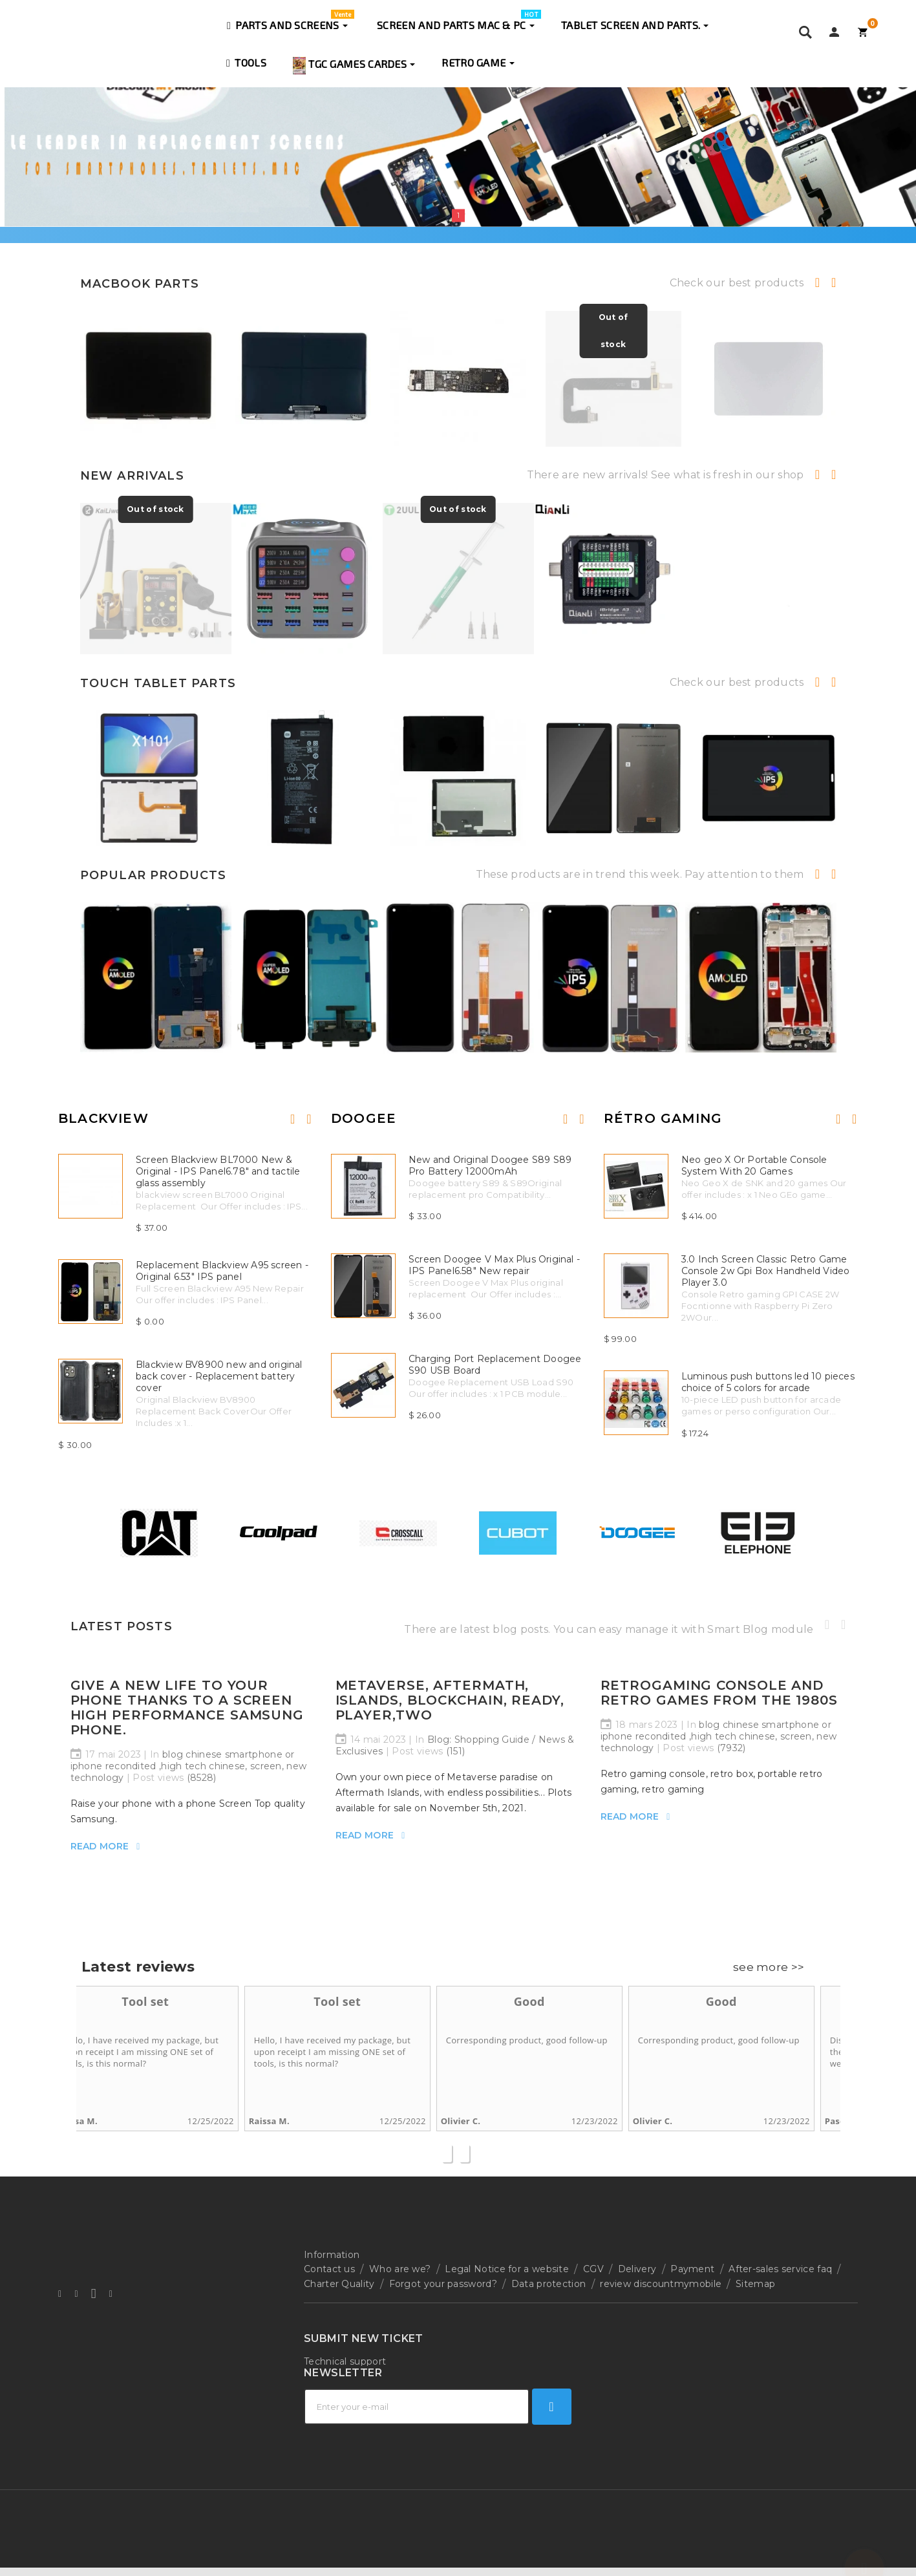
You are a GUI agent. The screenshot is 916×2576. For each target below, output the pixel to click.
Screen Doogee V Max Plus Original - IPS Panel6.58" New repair (494, 1265)
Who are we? (400, 2269)
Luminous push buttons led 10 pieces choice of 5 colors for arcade (768, 1382)
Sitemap (755, 2284)
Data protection (548, 2284)
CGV (593, 2269)
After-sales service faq (780, 2269)
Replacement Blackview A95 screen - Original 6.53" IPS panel (222, 1271)
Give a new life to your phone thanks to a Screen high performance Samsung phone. (187, 1707)
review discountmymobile (660, 2284)
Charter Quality (339, 2284)
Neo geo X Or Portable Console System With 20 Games (754, 1165)
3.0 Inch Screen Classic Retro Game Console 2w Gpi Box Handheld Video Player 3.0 (765, 1270)
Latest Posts (121, 1626)
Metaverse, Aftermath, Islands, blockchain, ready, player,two (450, 1700)
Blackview (103, 1118)
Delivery (637, 2269)
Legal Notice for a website (507, 2269)
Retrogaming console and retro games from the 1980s (719, 1692)
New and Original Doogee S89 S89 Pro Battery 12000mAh (490, 1165)
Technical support (345, 2361)
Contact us (329, 2269)
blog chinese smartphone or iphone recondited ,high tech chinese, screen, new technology (188, 1766)
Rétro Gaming (663, 1118)
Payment (692, 2269)
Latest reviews (138, 1966)
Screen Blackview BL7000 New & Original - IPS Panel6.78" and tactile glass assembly (218, 1171)
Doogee (363, 1118)
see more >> (768, 1967)
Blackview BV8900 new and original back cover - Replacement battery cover (219, 1376)
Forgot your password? (443, 2284)
